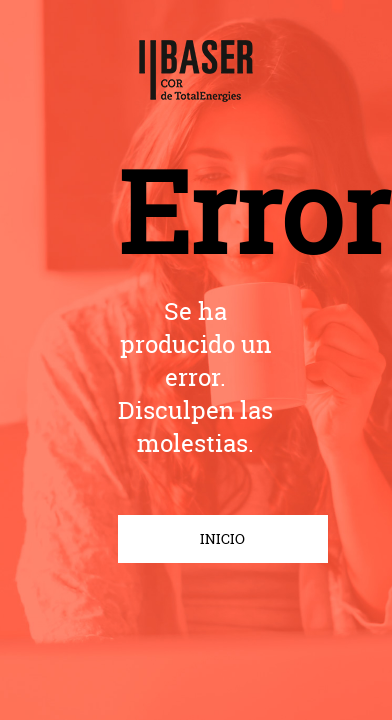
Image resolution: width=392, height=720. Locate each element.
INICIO (222, 539)
